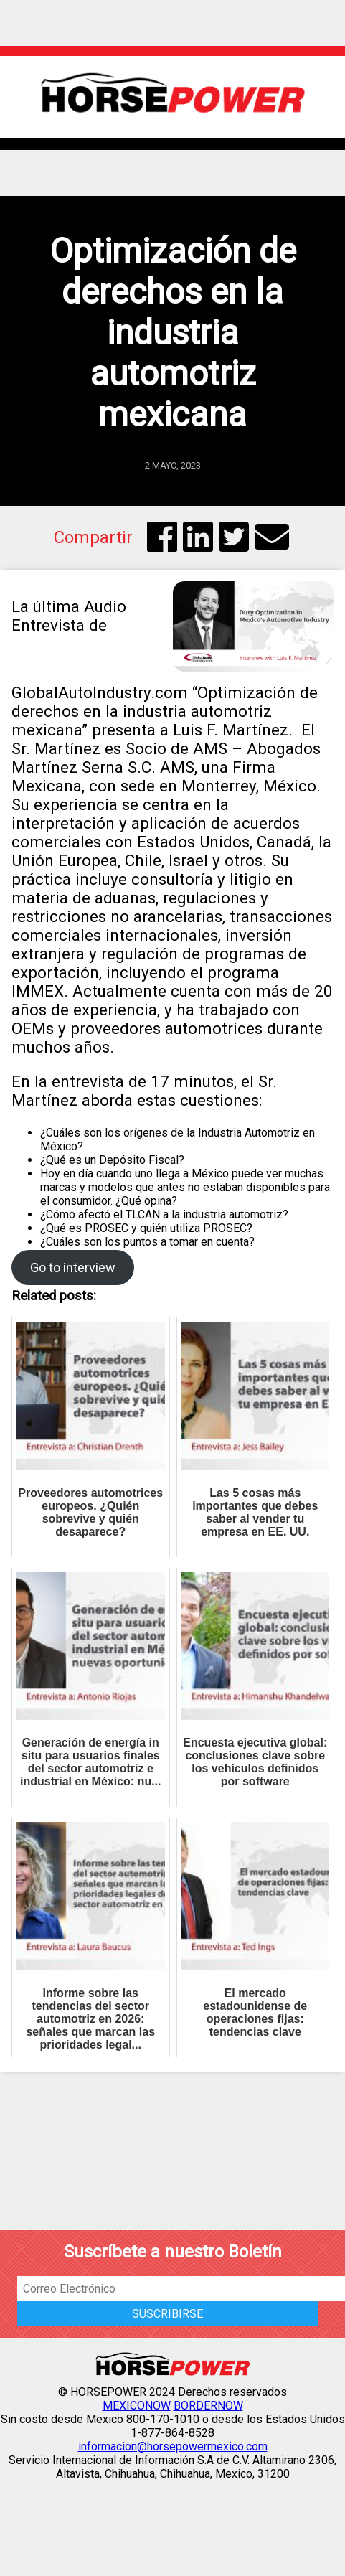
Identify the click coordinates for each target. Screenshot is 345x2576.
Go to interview (72, 1267)
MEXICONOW (137, 2405)
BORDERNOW (208, 2405)
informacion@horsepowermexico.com (173, 2446)
